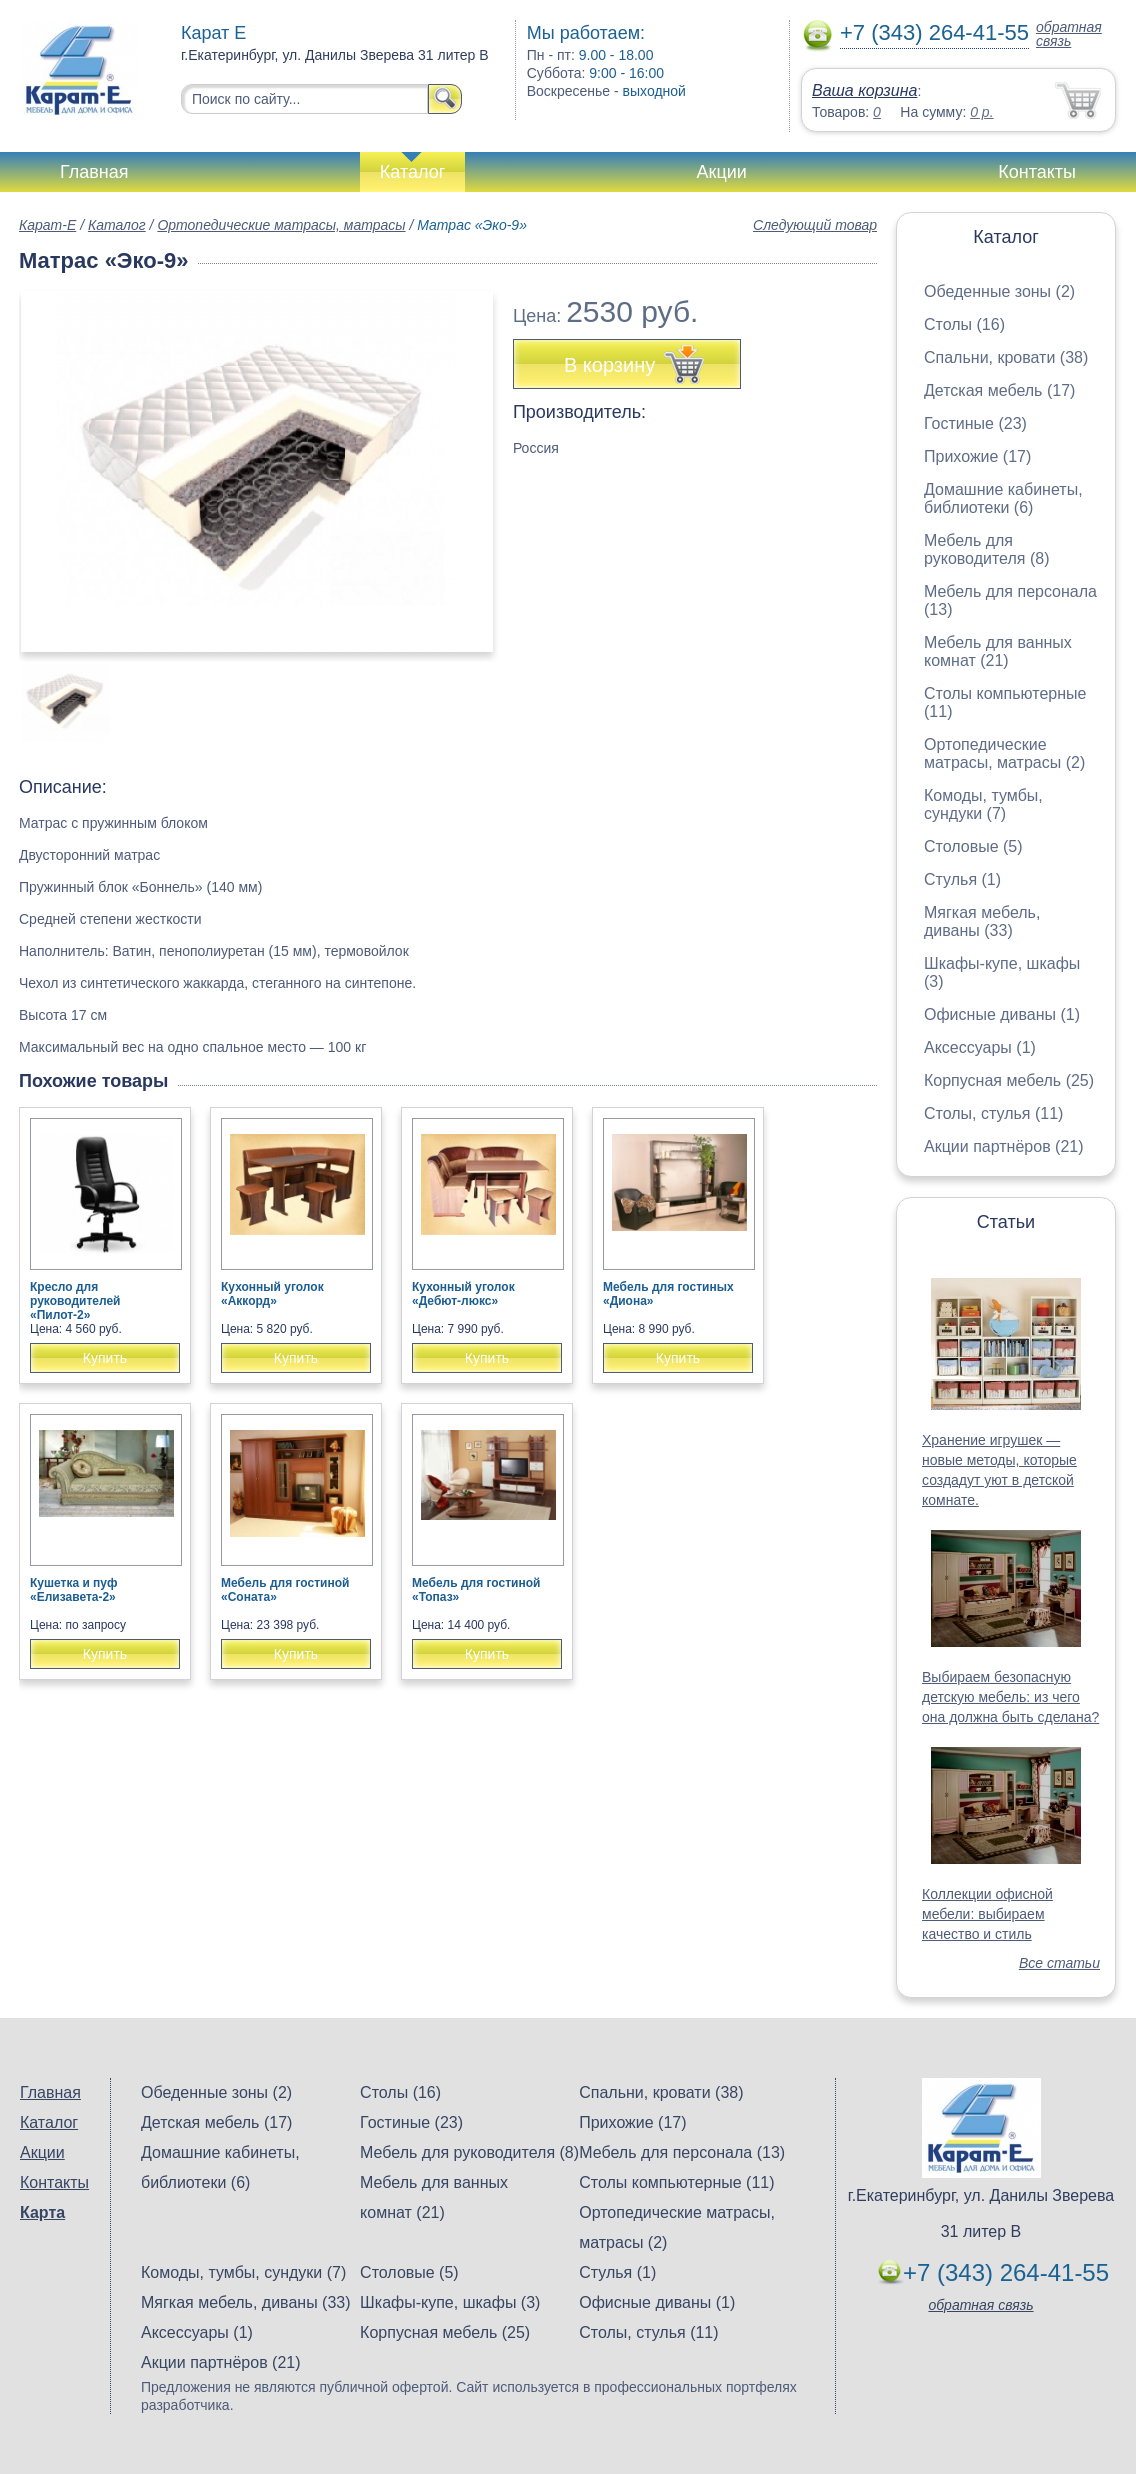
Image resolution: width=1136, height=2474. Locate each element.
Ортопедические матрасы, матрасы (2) (1004, 753)
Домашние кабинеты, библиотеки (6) (1003, 498)
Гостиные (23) (975, 423)
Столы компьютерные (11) (676, 2182)
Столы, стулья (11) (993, 1113)
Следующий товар (815, 225)
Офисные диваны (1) (1002, 1014)
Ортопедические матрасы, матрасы (281, 225)
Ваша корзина (864, 90)
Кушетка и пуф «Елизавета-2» (73, 1590)
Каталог (412, 172)
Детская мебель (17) (999, 390)
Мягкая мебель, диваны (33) (982, 921)
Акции (722, 172)
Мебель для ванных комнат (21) (998, 651)
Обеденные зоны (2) (999, 291)
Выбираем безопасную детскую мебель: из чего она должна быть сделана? (1010, 1697)
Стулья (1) (962, 879)
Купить (105, 1358)
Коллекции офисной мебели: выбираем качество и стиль (987, 1914)
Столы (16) (964, 324)
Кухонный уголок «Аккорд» (272, 1294)
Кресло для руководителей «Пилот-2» (75, 1301)
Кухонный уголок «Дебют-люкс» (463, 1294)
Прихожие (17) (977, 456)
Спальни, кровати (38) (1006, 357)
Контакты (1037, 172)
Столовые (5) (973, 846)
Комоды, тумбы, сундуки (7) (983, 804)
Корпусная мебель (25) (1009, 1080)
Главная (94, 172)
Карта (42, 2212)
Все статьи (1059, 1963)
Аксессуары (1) (980, 1047)
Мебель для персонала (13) (682, 2152)
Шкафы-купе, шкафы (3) (450, 2302)
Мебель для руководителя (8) (986, 549)
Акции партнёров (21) (1004, 1146)
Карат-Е (47, 225)
